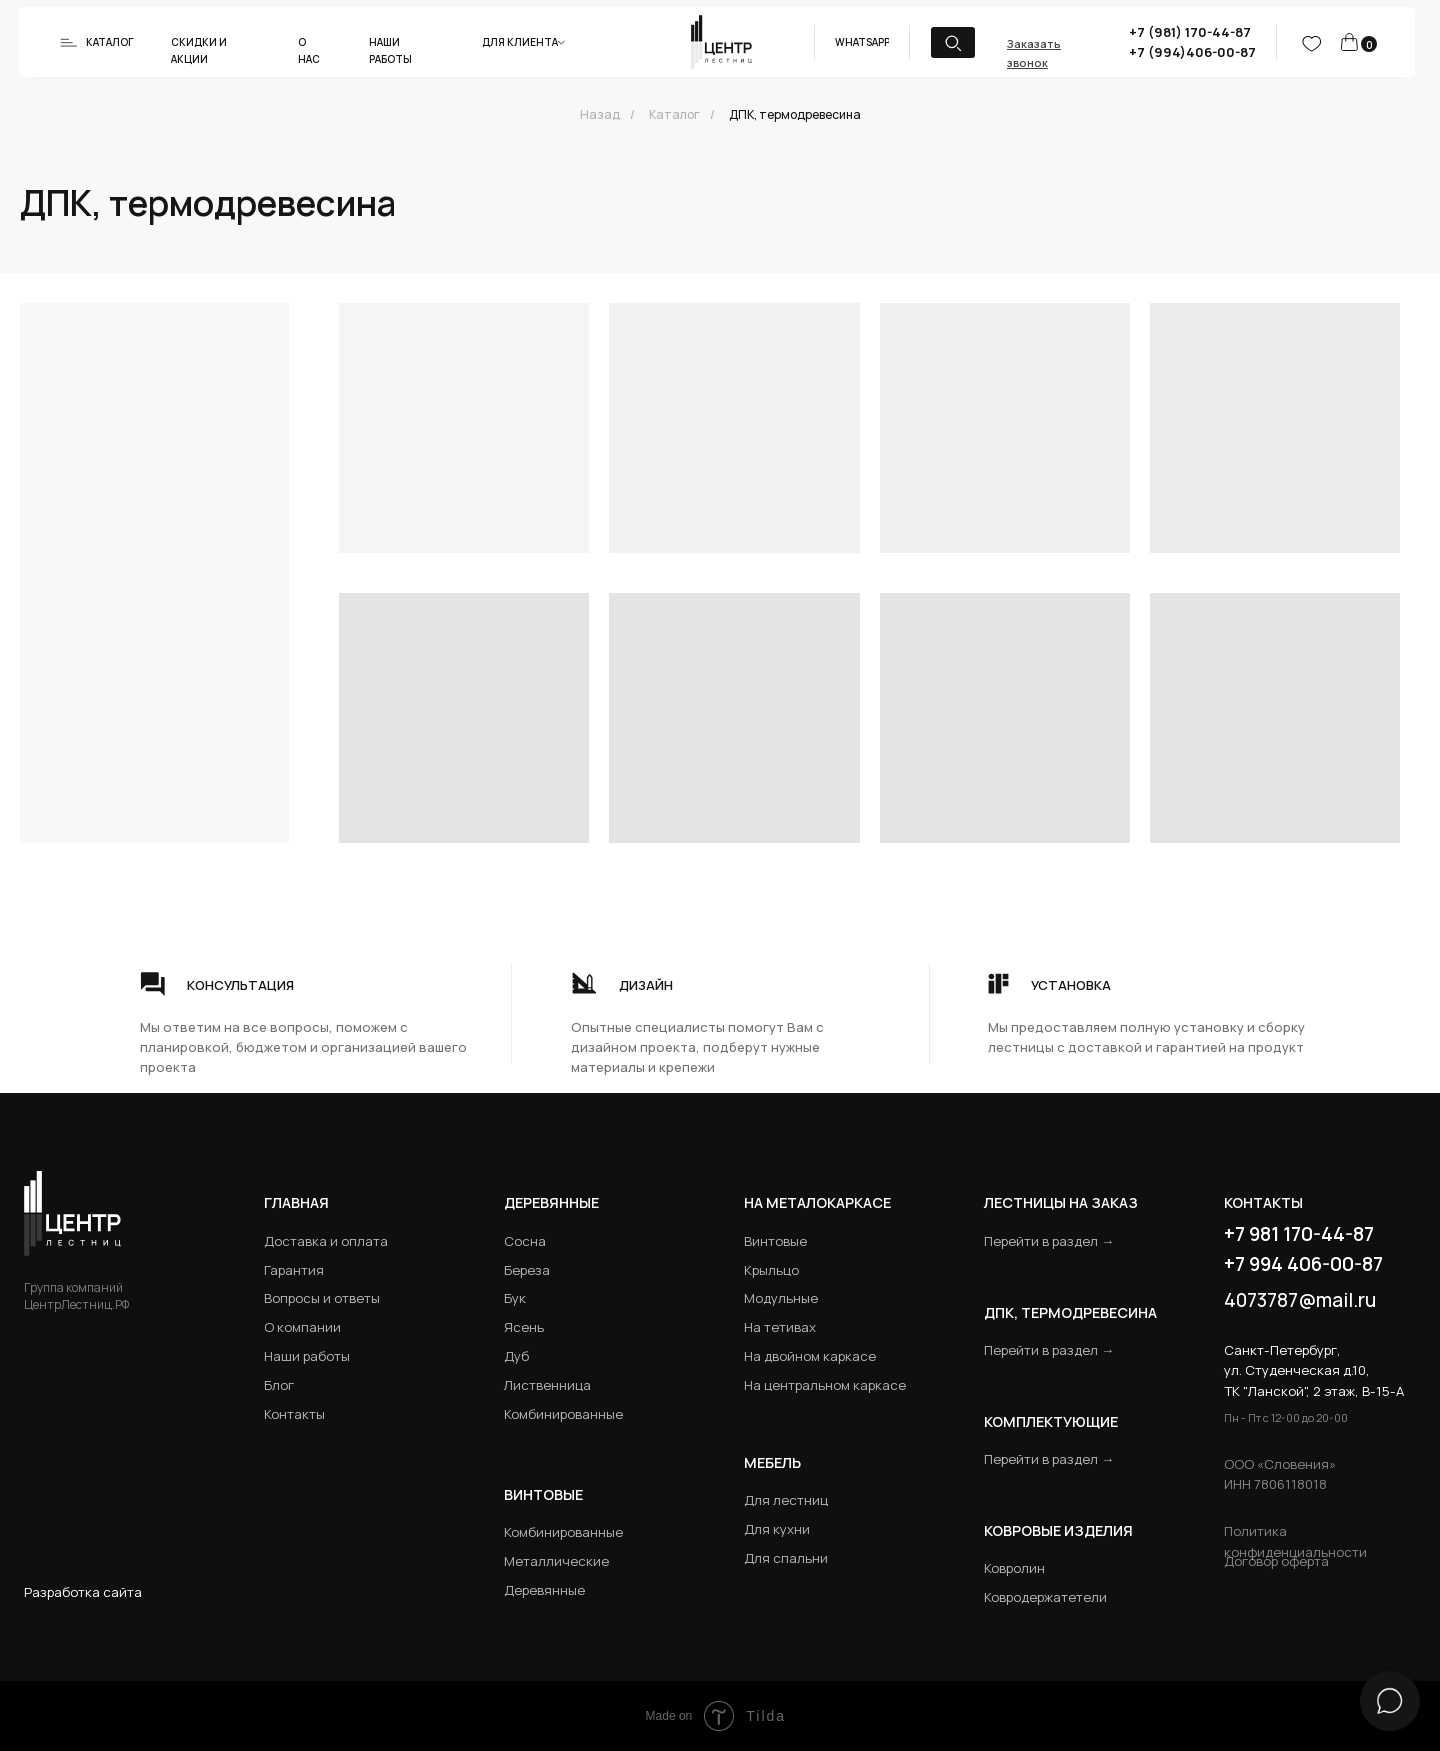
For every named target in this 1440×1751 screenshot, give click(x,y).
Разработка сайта (83, 1592)
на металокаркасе (817, 1202)
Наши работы (307, 1356)
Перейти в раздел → (1049, 1241)
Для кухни (777, 1529)
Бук (515, 1298)
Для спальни (786, 1558)
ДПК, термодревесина (795, 114)
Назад (600, 114)
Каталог (110, 42)
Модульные (781, 1298)
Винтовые (775, 1241)
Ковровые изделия (1058, 1530)
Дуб (516, 1356)
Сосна (525, 1241)
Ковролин (1014, 1568)
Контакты (294, 1414)
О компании (302, 1327)
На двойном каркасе (810, 1356)
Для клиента (520, 42)
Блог (279, 1385)
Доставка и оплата (326, 1241)
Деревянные (551, 1202)
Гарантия (294, 1270)
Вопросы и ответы (322, 1298)
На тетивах (780, 1327)
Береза (527, 1270)
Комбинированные (563, 1414)
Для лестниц (786, 1500)
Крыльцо (771, 1270)
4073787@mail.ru (1300, 1300)
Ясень (524, 1327)
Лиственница (547, 1385)
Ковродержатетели (1045, 1597)
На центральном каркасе (825, 1385)
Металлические (556, 1561)
